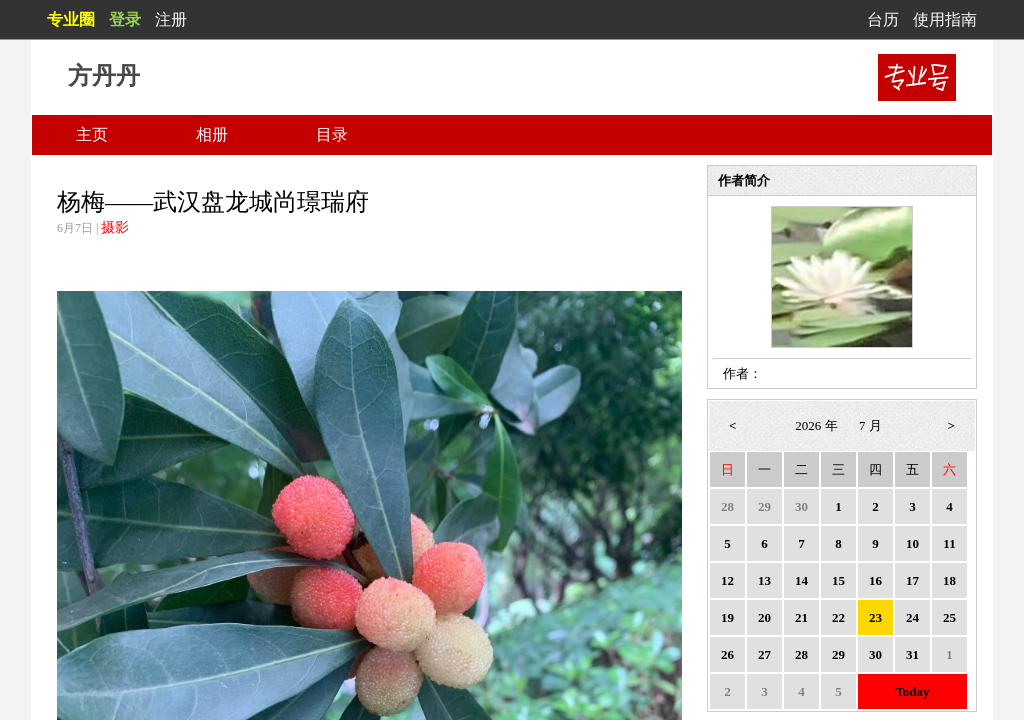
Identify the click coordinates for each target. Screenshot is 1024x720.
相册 (212, 134)
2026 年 (816, 425)
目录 (332, 134)
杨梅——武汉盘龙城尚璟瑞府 (213, 202)
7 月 (870, 425)
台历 (883, 19)
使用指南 (945, 19)
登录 (125, 19)
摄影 (115, 227)
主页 (92, 134)
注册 (171, 19)
